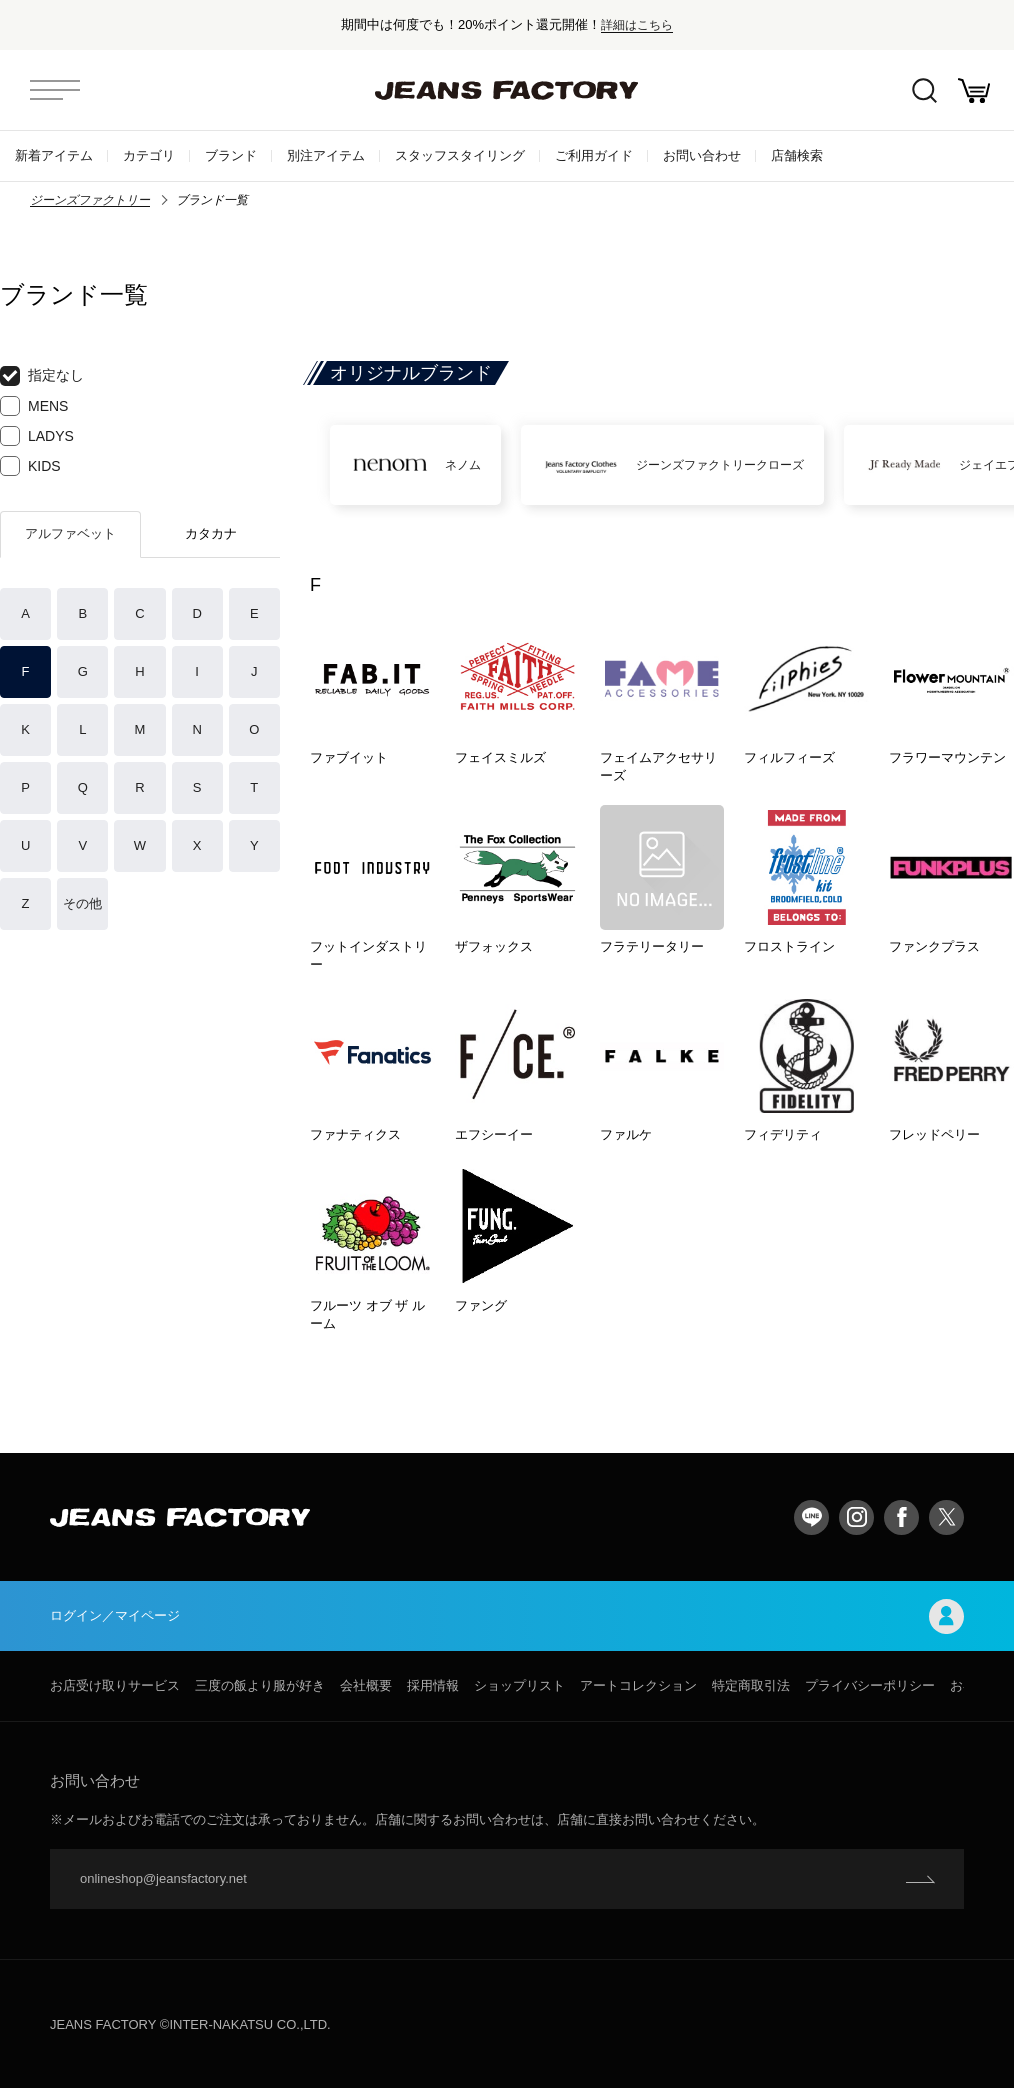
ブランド (231, 155)
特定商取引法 (751, 1685)
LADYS (37, 436)
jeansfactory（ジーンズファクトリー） (507, 90)
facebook (901, 1517)
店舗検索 (797, 155)
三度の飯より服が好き (260, 1685)
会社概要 (366, 1685)
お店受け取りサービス (115, 1685)
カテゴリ (149, 155)
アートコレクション (638, 1685)
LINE (811, 1517)
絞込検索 (924, 90)
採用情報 (433, 1685)
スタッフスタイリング (460, 155)
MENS (34, 406)
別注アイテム (326, 155)
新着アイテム (54, 155)
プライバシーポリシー (870, 1685)
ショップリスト (519, 1685)
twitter (946, 1517)
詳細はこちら (637, 24)
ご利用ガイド (594, 155)
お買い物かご (974, 90)
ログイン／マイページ (507, 1616)
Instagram (856, 1517)
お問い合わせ (702, 155)
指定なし (42, 376)
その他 (82, 903)
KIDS (30, 466)
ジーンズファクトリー (90, 200)
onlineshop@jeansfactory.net (163, 1878)
